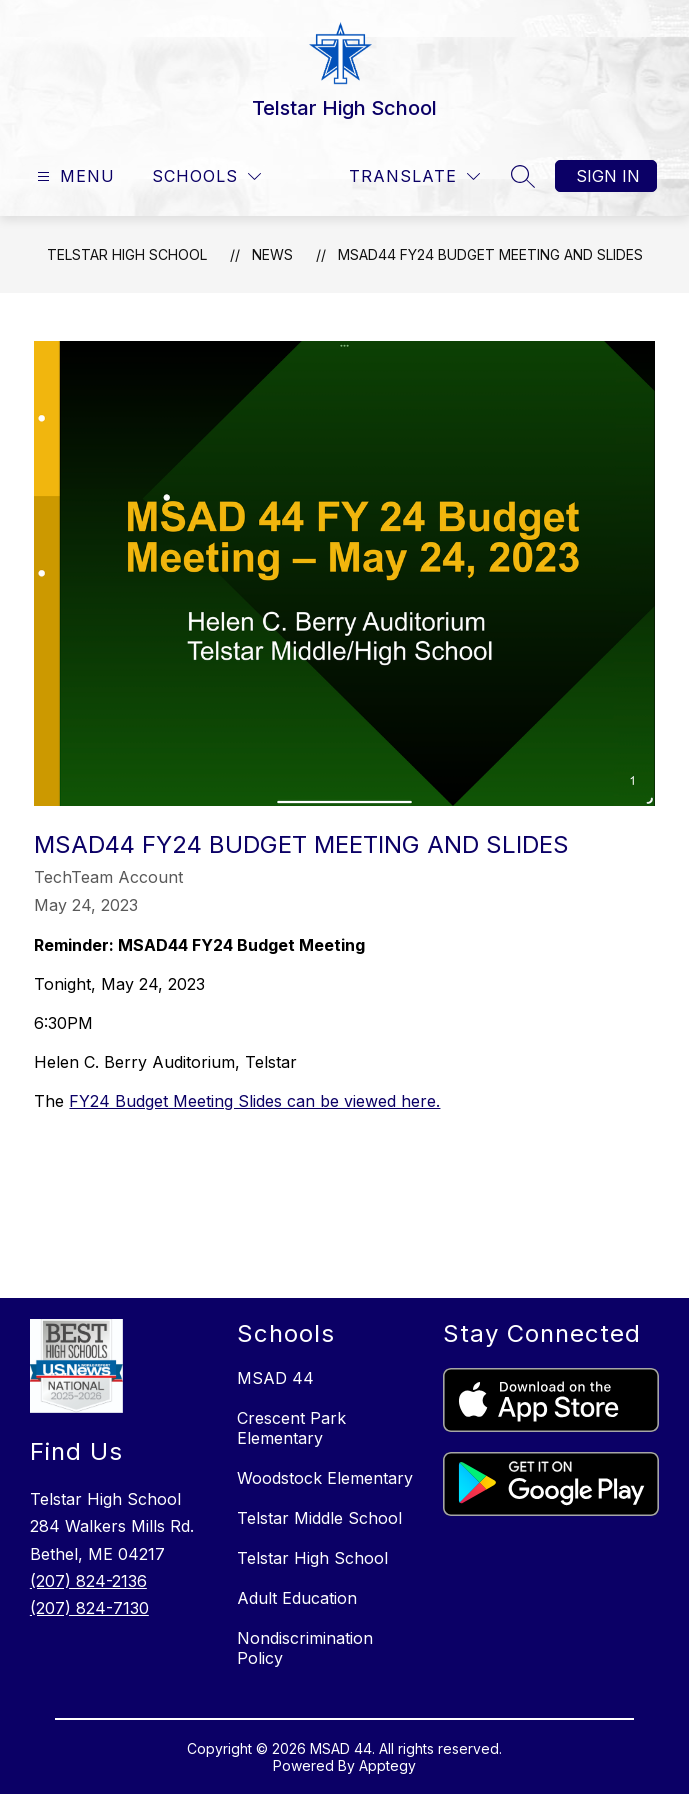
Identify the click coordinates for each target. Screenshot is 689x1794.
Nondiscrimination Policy (305, 1648)
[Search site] (523, 176)
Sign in (608, 176)
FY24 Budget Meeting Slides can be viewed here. (254, 1101)
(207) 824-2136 (88, 1581)
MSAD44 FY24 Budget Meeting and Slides (490, 254)
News (272, 254)
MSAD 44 (275, 1378)
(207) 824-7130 (89, 1608)
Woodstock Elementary (325, 1478)
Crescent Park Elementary (291, 1428)
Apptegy (387, 1765)
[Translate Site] (414, 176)
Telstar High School (127, 254)
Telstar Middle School (319, 1518)
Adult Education (297, 1598)
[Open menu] (73, 176)
